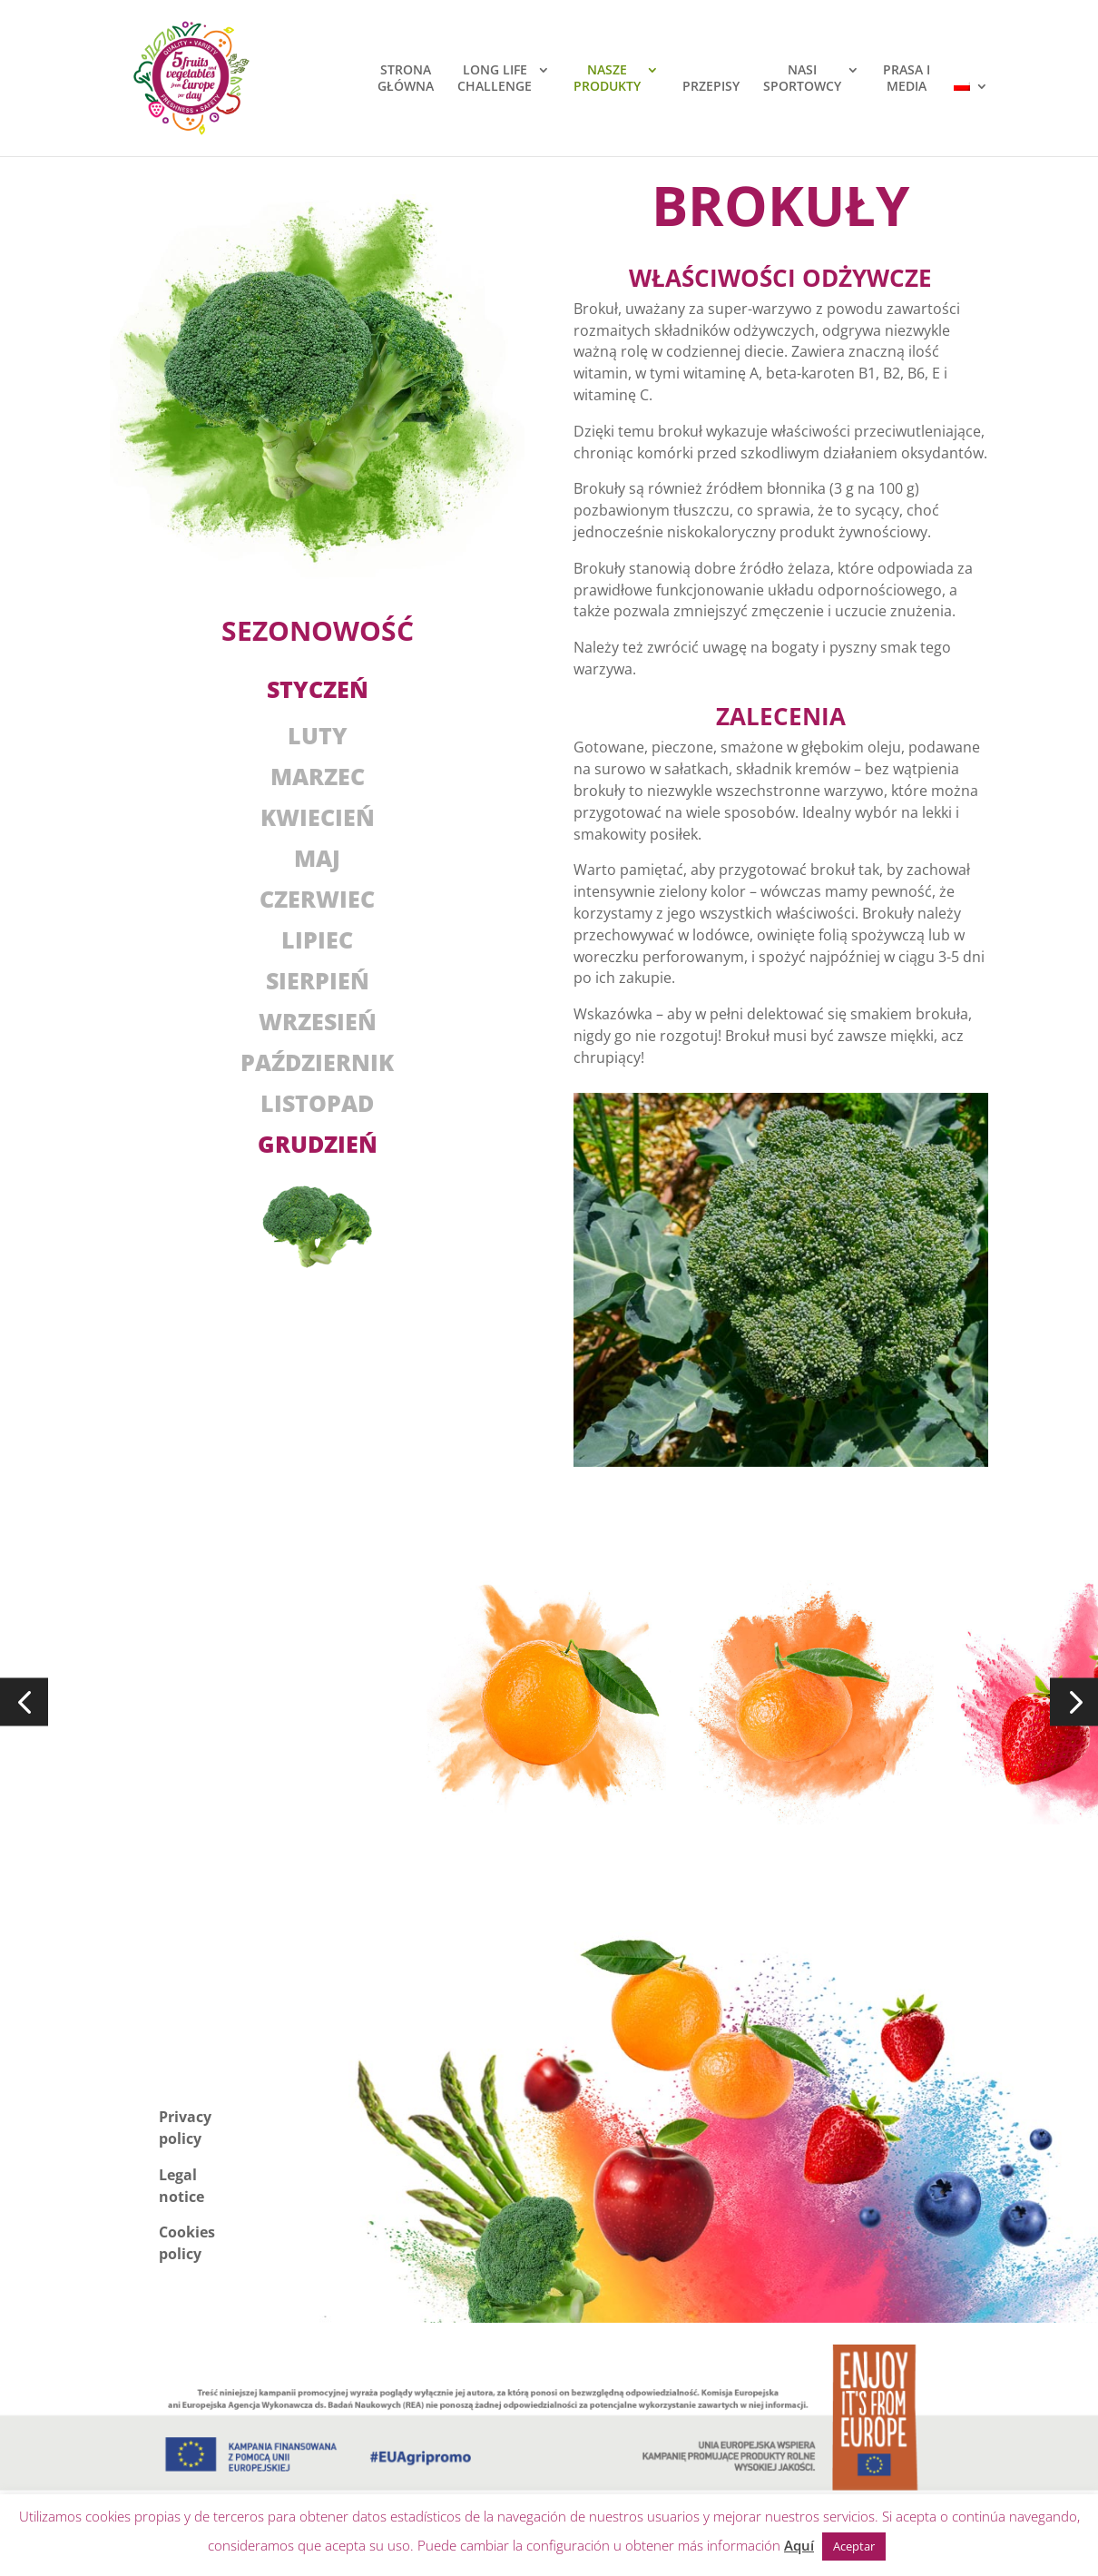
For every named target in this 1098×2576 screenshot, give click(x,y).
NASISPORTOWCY (802, 78)
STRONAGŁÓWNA (405, 78)
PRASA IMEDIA (906, 78)
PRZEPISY (711, 86)
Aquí (799, 2545)
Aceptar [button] (854, 2546)
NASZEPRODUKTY (607, 78)
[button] (24, 1702)
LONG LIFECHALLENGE (494, 78)
